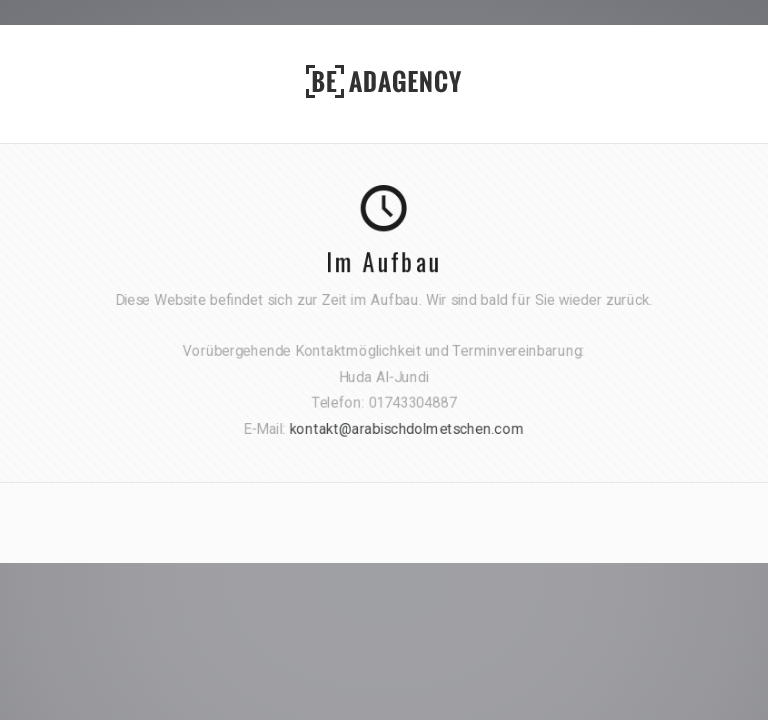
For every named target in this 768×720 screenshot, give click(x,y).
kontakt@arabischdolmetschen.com (407, 427)
